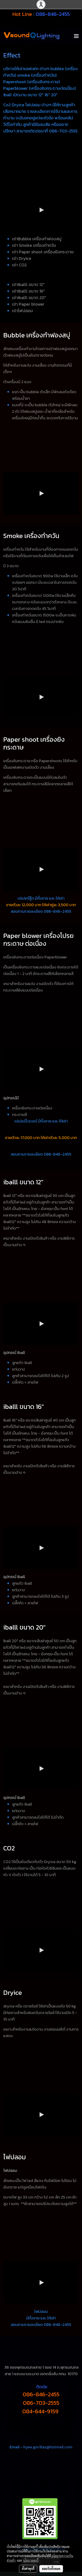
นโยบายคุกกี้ (30, 2560)
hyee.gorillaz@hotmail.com (47, 2447)
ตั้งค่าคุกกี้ (28, 2569)
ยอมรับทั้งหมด (51, 2569)
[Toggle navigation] (76, 36)
